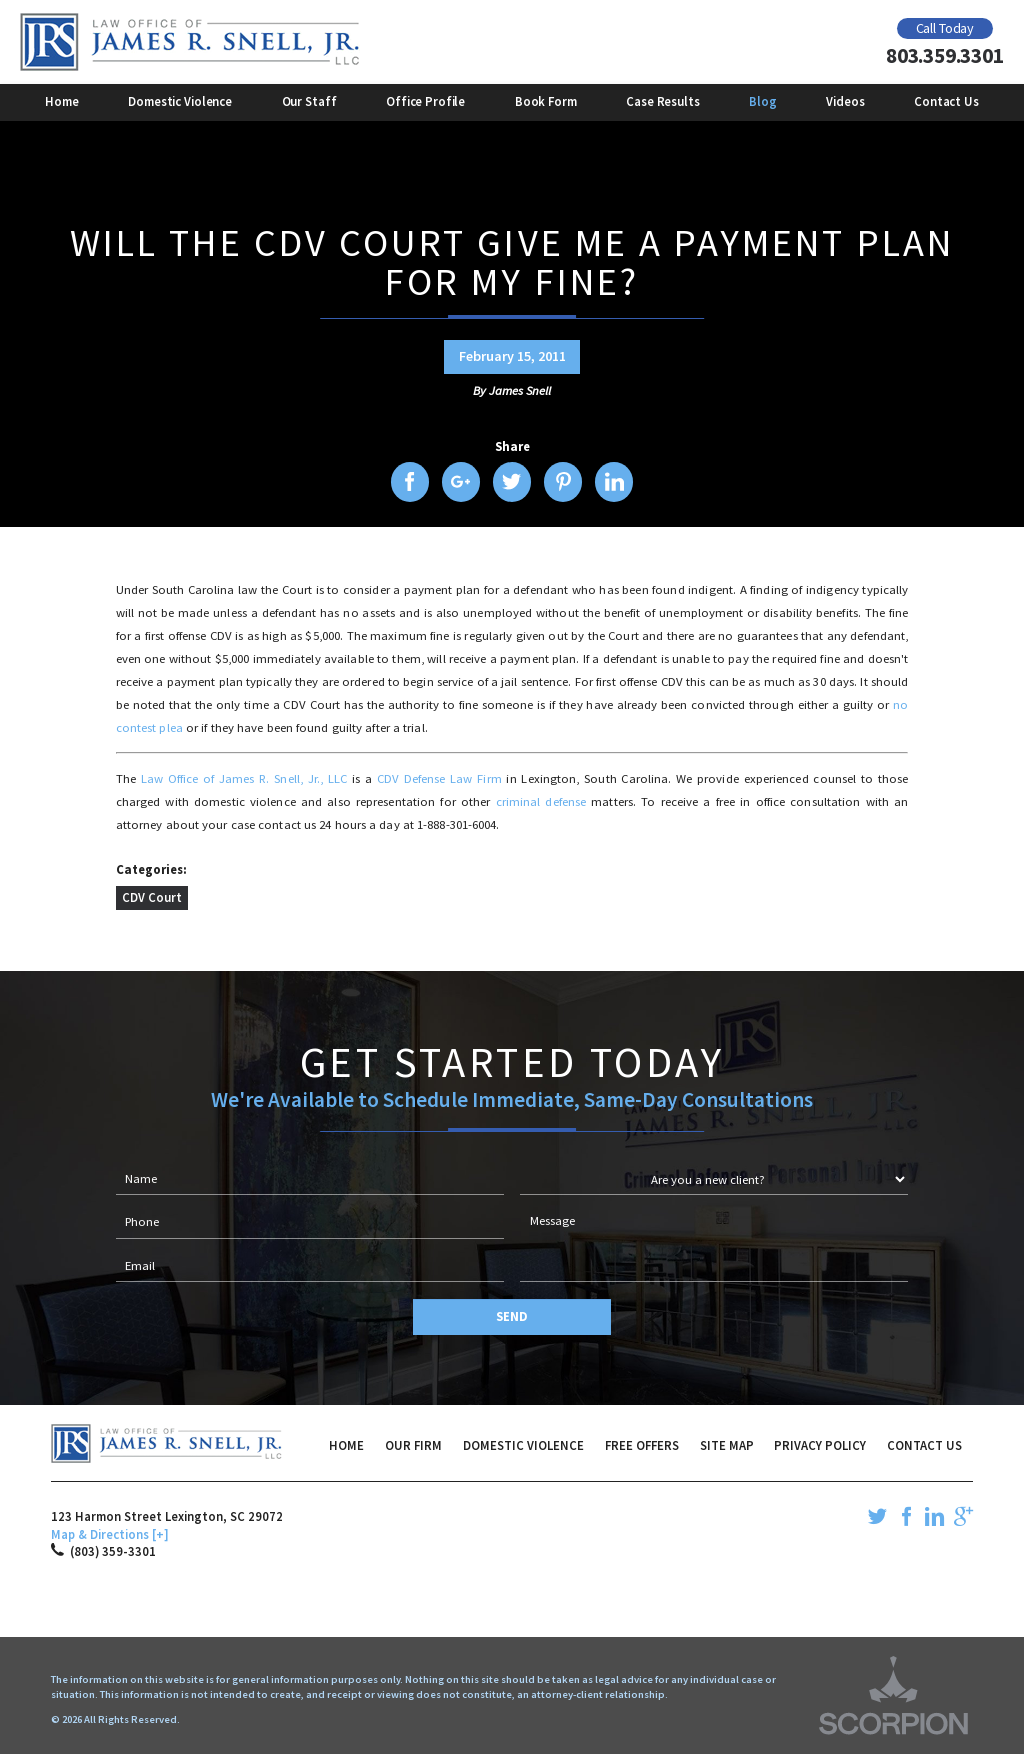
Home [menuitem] (62, 101)
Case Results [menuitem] (662, 101)
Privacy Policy (820, 1445)
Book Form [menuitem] (546, 101)
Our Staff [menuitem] (309, 101)
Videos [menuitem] (845, 101)
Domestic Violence (523, 1445)
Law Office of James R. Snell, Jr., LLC (244, 778)
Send (512, 1316)
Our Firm (413, 1445)
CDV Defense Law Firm (439, 778)
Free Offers (642, 1445)
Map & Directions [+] (110, 1534)
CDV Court (152, 897)
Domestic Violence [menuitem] (180, 101)
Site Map (727, 1445)
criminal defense (541, 801)
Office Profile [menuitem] (425, 101)
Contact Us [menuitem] (946, 101)
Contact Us (924, 1445)
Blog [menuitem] (763, 101)
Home (346, 1445)
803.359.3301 (944, 55)
